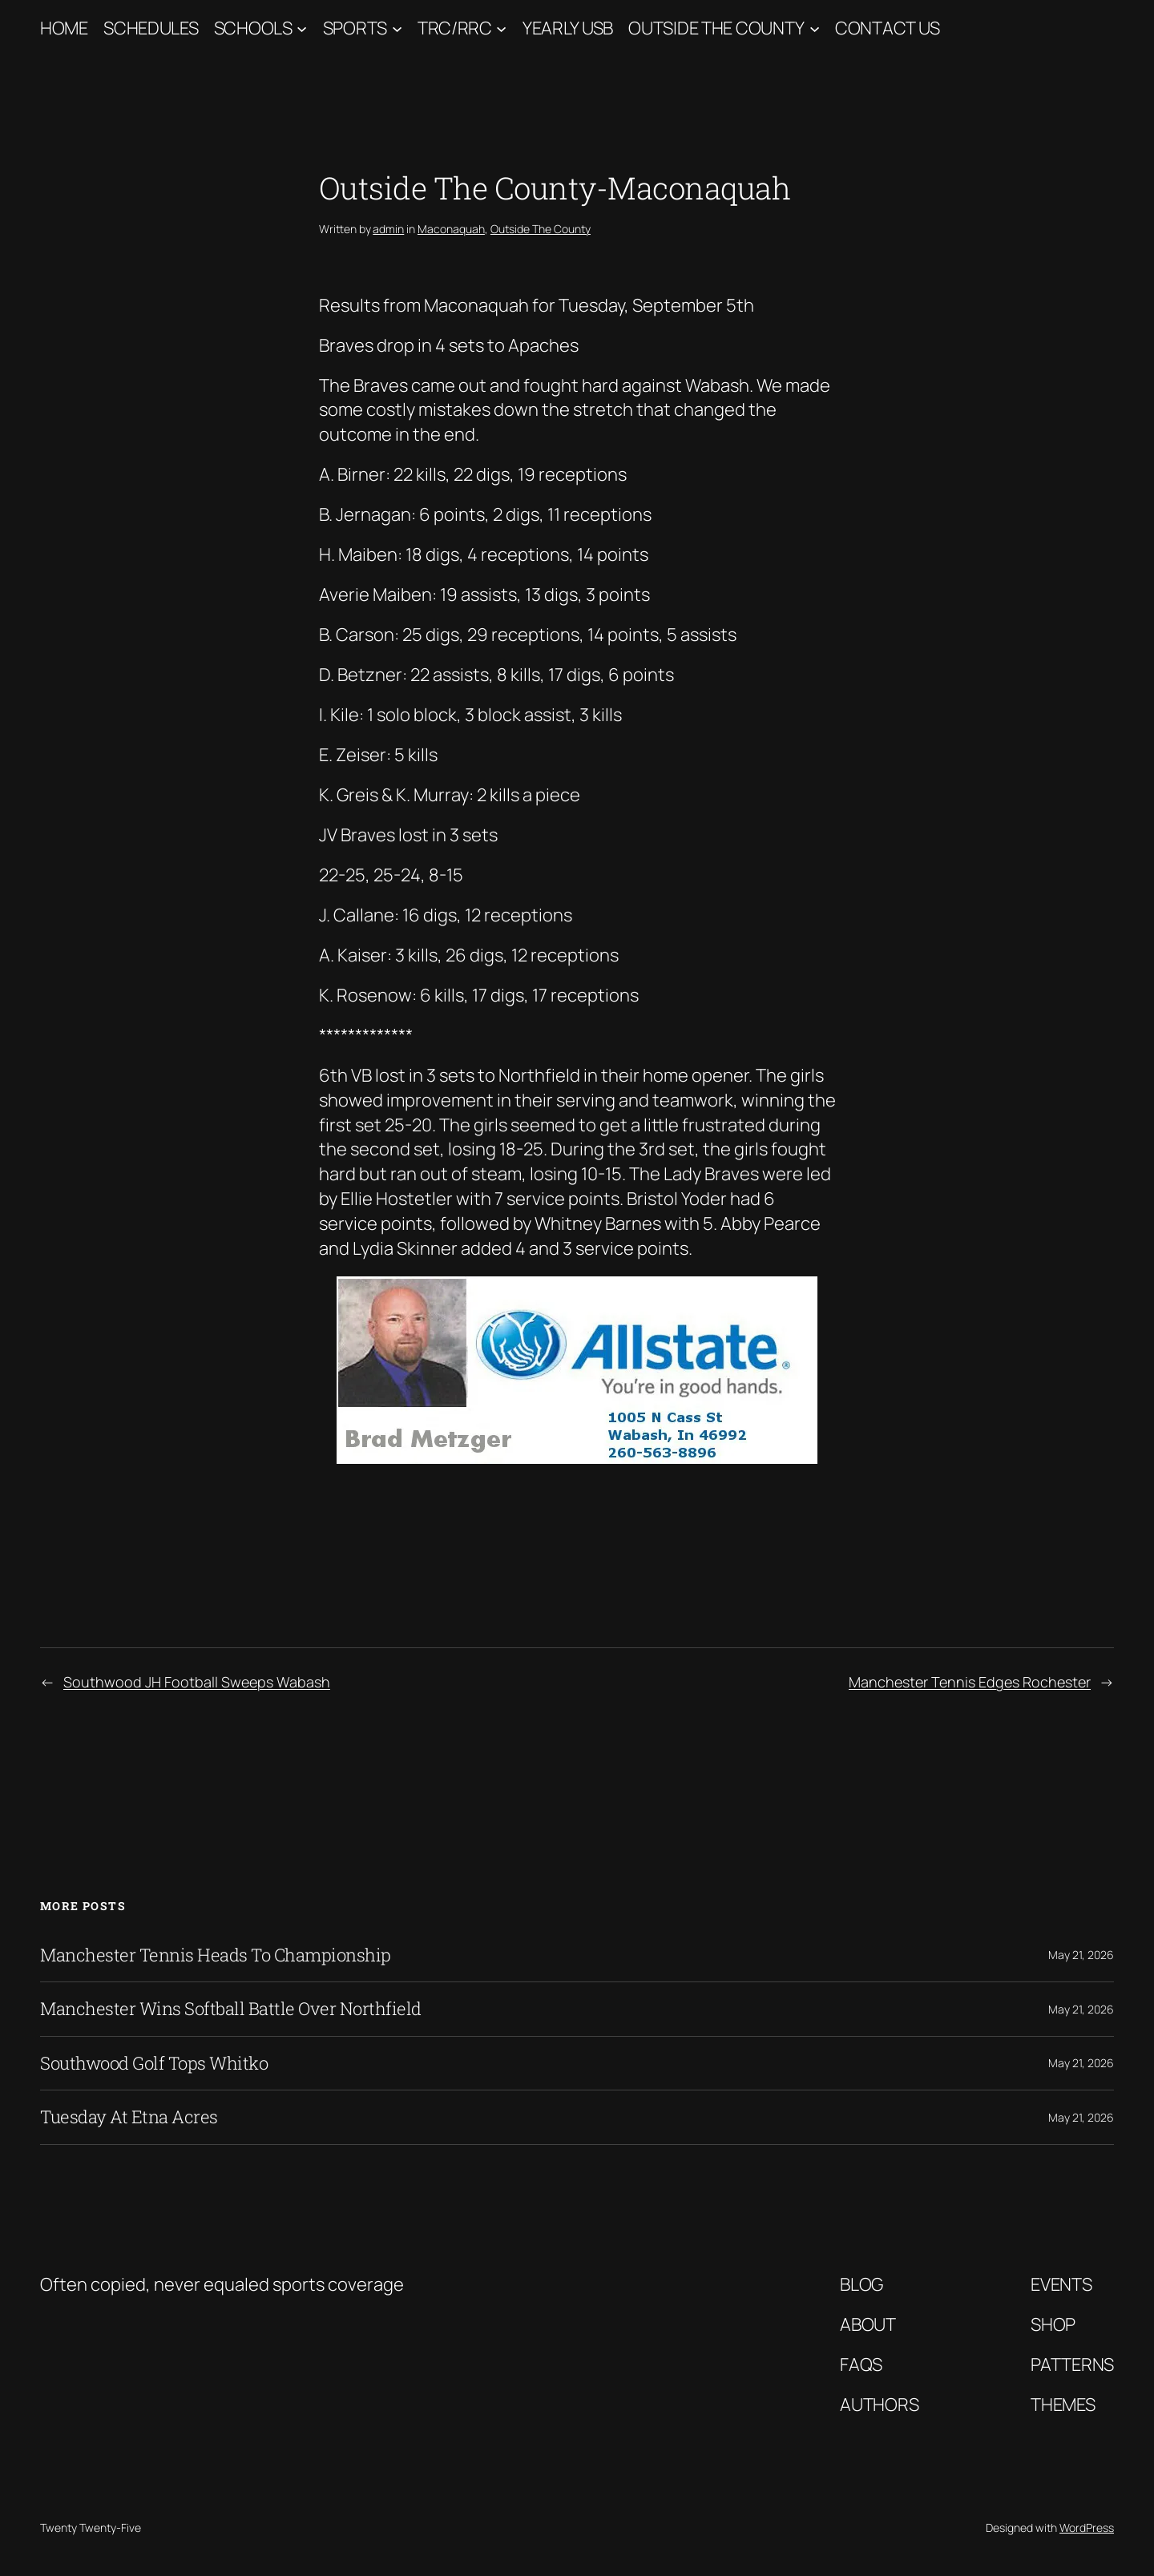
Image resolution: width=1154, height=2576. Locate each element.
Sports (355, 28)
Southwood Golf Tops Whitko (154, 2063)
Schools (253, 28)
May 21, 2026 (1081, 1954)
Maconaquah (451, 228)
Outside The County (716, 28)
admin (388, 228)
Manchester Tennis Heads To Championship (215, 1955)
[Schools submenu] (302, 28)
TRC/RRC (455, 28)
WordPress (1086, 2527)
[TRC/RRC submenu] (501, 28)
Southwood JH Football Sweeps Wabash (196, 1681)
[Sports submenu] (397, 28)
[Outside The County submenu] (814, 28)
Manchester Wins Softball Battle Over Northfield (231, 2008)
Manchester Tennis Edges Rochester (970, 1681)
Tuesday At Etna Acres (129, 2116)
